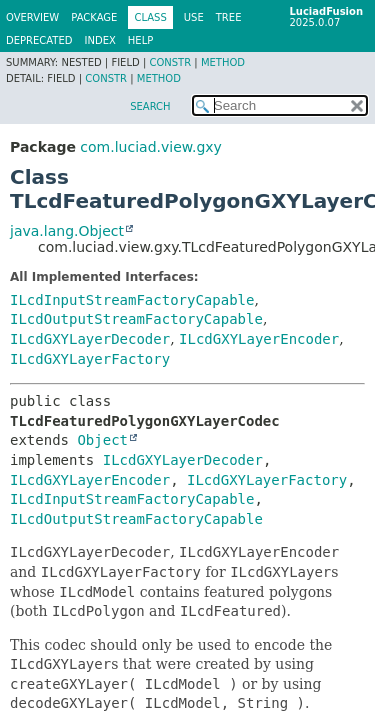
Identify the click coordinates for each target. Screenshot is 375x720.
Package (94, 17)
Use (194, 17)
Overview (32, 17)
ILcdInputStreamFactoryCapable (132, 300)
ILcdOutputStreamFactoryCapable (136, 319)
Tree (229, 17)
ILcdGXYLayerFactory (90, 359)
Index (100, 40)
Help (140, 40)
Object (102, 440)
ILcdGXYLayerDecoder (90, 339)
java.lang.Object (67, 231)
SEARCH (150, 106)
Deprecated (39, 40)
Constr (170, 62)
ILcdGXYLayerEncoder (259, 339)
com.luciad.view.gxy (150, 147)
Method (223, 62)
